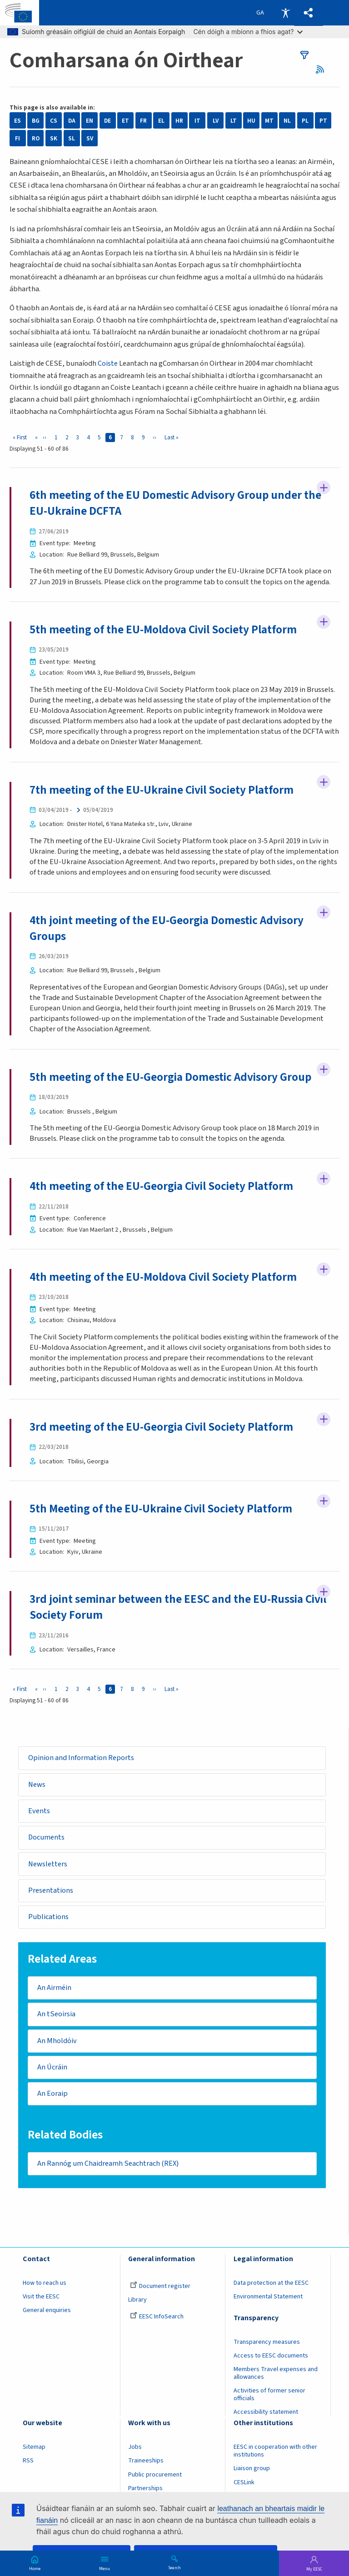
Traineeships (146, 2461)
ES (17, 120)
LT (233, 120)
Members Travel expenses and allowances (276, 2373)
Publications (48, 1916)
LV (216, 120)
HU (251, 120)
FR (143, 120)
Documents (46, 1837)
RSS (322, 69)
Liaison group (252, 2468)
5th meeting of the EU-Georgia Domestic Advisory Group (170, 1077)
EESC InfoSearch (157, 2316)
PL (305, 120)
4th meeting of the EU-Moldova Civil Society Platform (163, 1277)
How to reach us (44, 2283)
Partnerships (145, 2488)
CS (53, 120)
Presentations (50, 1890)
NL (287, 120)
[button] (309, 13)
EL (161, 120)
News (36, 1784)
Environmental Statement (268, 2296)
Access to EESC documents (271, 2355)
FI (17, 138)
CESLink (244, 2482)
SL (71, 138)
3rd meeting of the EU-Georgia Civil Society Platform (161, 1427)
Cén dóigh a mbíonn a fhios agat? (248, 31)
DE (107, 120)
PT (323, 120)
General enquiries (47, 2310)
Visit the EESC (41, 2296)
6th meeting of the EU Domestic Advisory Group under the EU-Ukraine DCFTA (175, 503)
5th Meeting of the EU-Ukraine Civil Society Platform (161, 1509)
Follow (323, 487)
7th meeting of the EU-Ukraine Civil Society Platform (162, 790)
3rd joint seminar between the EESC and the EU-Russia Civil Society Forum (178, 1607)
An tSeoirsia (56, 2014)
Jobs (135, 2447)
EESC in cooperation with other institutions (275, 2450)
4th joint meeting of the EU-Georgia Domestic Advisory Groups (167, 928)
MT (269, 120)
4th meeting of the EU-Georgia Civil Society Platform (161, 1186)
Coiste (108, 363)
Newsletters (47, 1864)
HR (179, 120)
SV (89, 138)
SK (53, 138)
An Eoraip (52, 2093)
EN (89, 120)
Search (174, 2567)
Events (39, 1810)
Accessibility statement (266, 2412)
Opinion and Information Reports (81, 1757)
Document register (160, 2286)
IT (197, 120)
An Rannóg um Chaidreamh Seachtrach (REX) (108, 2163)
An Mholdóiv (57, 2040)
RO (36, 138)
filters (304, 55)
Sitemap (34, 2447)
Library (137, 2299)
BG (36, 120)
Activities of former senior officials (269, 2394)
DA (71, 120)
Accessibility (285, 12)
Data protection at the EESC (271, 2283)
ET (125, 120)
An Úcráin (52, 2067)
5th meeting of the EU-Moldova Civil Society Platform (163, 630)
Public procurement (155, 2474)
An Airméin (54, 1987)
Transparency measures (267, 2342)
